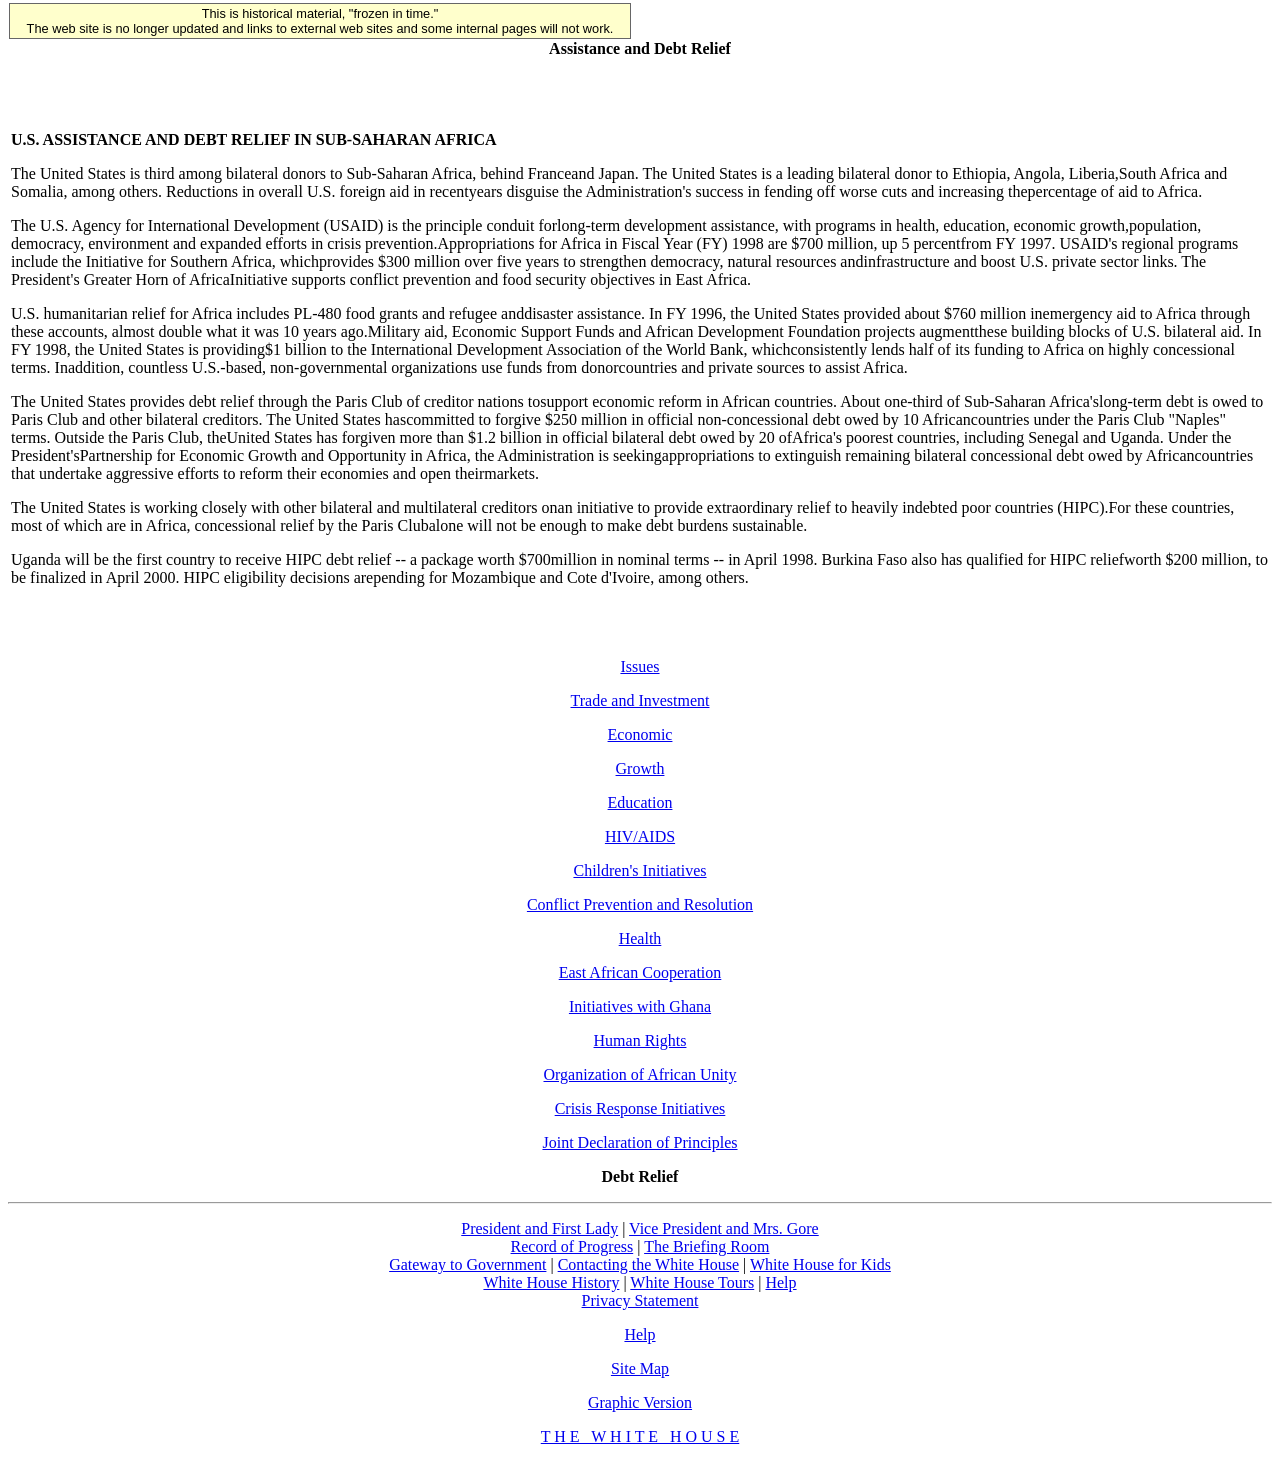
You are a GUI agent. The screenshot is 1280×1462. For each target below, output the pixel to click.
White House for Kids (820, 1264)
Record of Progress (572, 1246)
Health (640, 938)
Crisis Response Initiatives (640, 1108)
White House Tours (692, 1282)
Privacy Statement (640, 1300)
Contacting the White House (648, 1264)
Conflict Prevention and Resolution (640, 904)
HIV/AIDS (640, 836)
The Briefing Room (706, 1246)
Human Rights (640, 1040)
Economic (640, 734)
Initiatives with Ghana (640, 1006)
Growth (640, 768)
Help (780, 1282)
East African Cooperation (640, 972)
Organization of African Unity (640, 1074)
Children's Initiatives (639, 870)
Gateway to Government (467, 1264)
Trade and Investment (640, 700)
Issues (639, 666)
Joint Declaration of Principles (639, 1142)
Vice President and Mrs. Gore (724, 1228)
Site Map (640, 1368)
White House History (551, 1282)
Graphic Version (640, 1402)
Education (640, 802)
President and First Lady (539, 1228)
